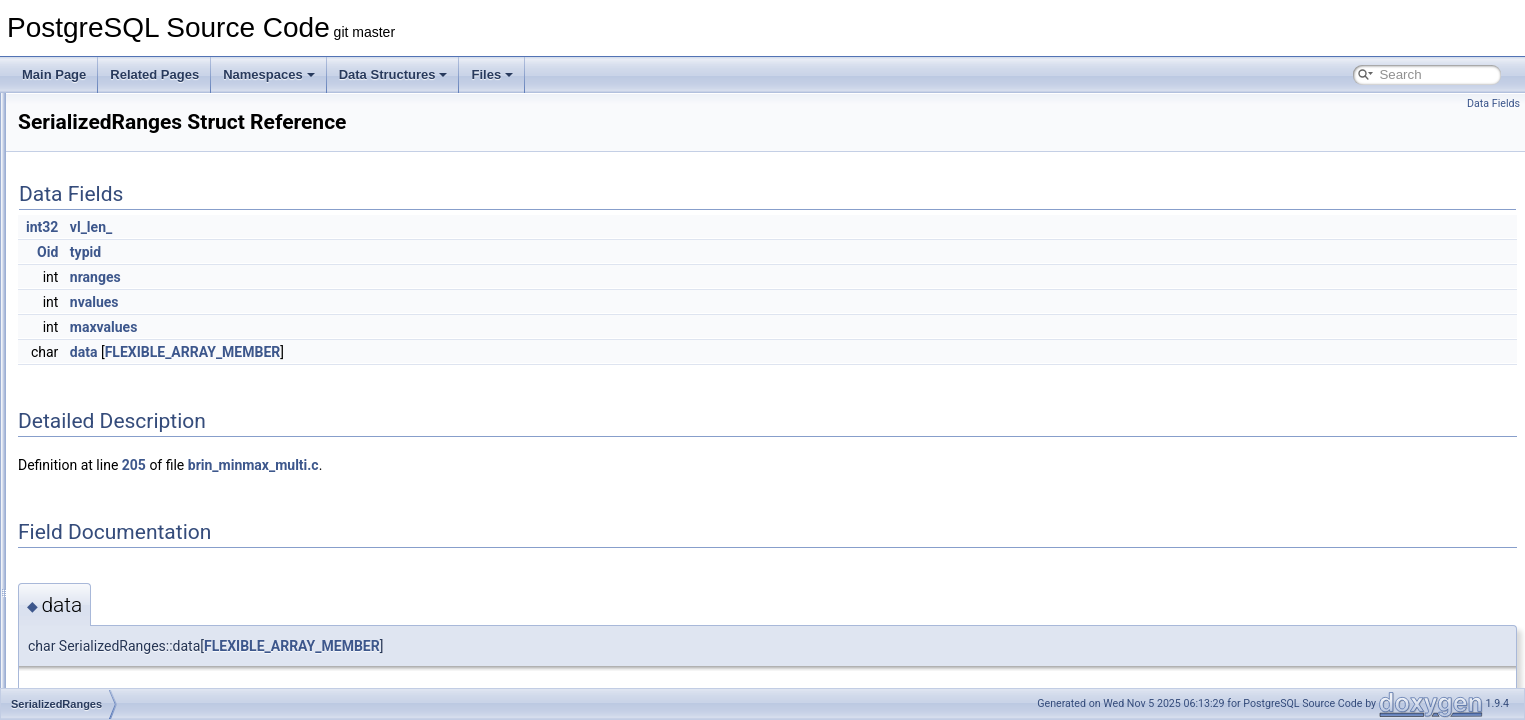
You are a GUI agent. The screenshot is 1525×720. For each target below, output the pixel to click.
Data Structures (393, 74)
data (334, 352)
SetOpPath (95, 642)
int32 (292, 227)
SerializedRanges (113, 400)
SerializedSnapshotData (130, 444)
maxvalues (354, 327)
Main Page (54, 74)
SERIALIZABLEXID (118, 290)
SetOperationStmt (113, 620)
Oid (297, 252)
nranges (345, 277)
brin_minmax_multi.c (503, 465)
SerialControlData (113, 224)
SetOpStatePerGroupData (135, 686)
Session (87, 510)
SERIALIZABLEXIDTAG (130, 312)
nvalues (344, 302)
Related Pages (154, 74)
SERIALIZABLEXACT (124, 268)
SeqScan (90, 114)
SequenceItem (104, 202)
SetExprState (101, 576)
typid (335, 252)
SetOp (83, 598)
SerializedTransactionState (137, 466)
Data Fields (1493, 103)
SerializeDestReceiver (125, 378)
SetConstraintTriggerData (134, 554)
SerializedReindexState (128, 422)
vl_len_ (341, 227)
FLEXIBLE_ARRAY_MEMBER (443, 352)
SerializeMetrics (108, 488)
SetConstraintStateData (129, 532)
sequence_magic (111, 180)
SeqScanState (104, 136)
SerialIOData (100, 246)
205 (384, 465)
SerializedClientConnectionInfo (148, 356)
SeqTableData (103, 158)
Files (492, 74)
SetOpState (97, 664)
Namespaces (269, 74)
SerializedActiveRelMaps (132, 334)
